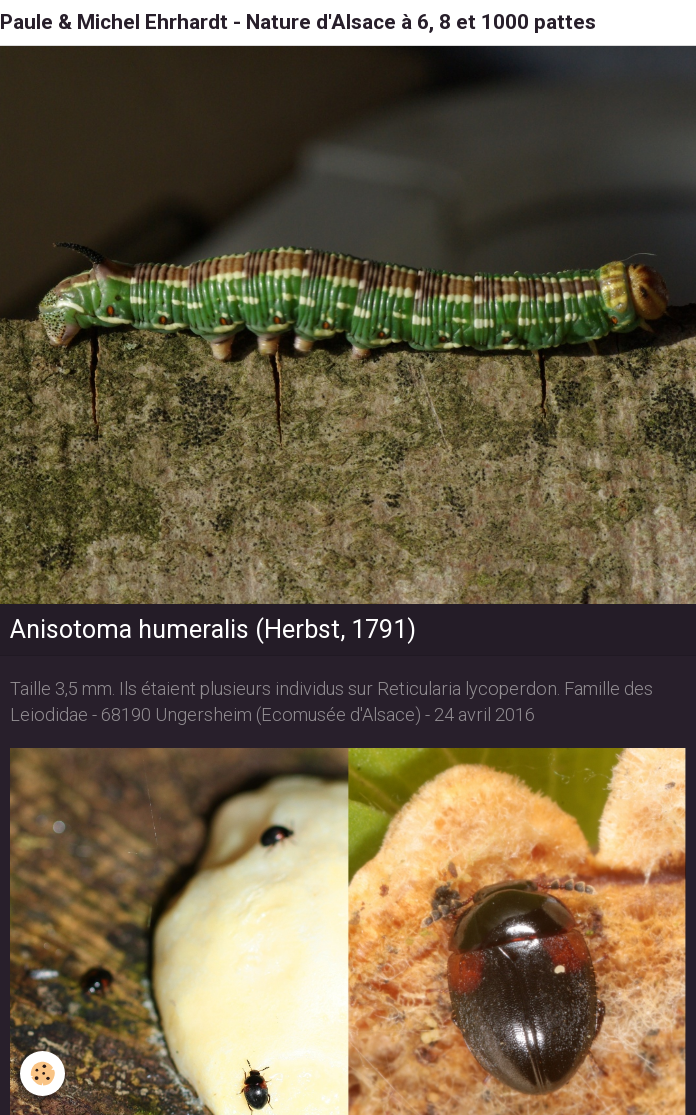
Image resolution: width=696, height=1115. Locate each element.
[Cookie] (42, 1073)
